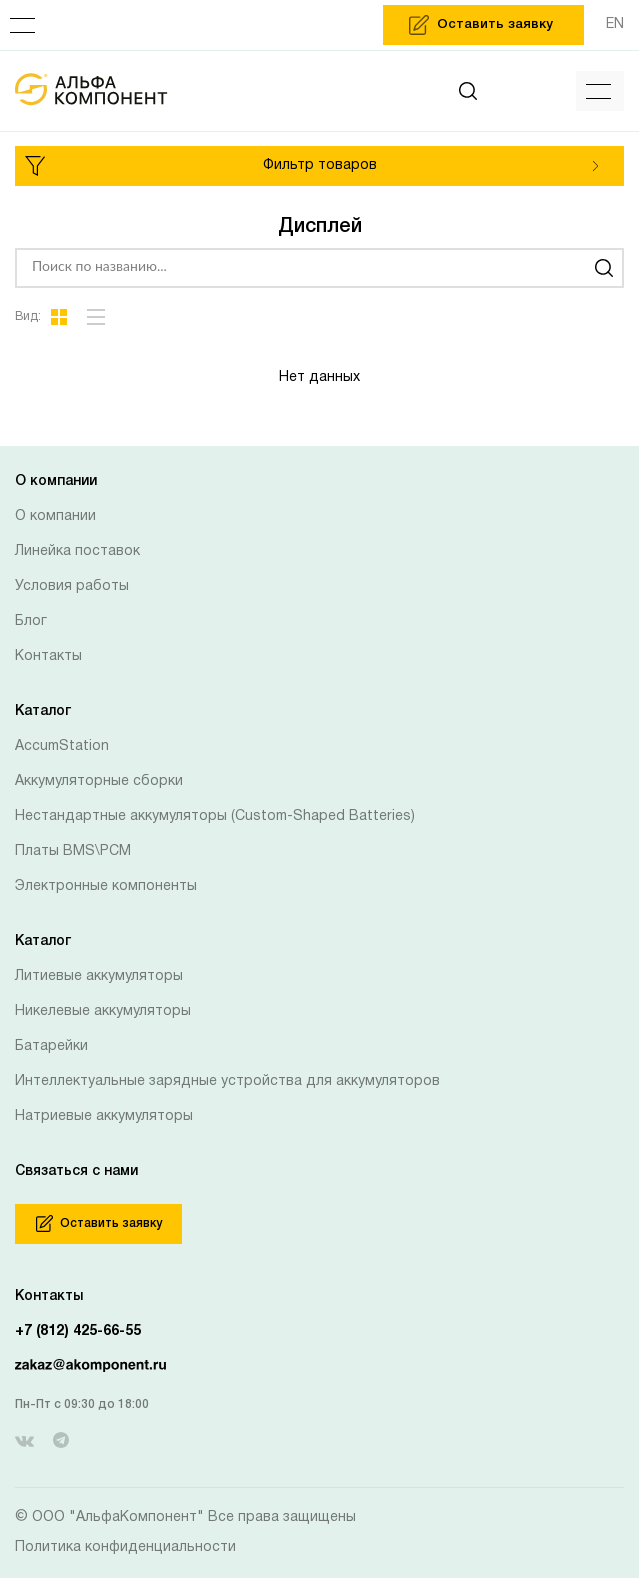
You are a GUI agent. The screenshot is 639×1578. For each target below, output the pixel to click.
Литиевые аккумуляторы (99, 976)
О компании (55, 516)
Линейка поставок (77, 551)
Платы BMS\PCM (73, 851)
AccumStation (62, 746)
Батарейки (51, 1046)
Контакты (48, 656)
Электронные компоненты (106, 886)
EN (615, 24)
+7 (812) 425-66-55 (78, 1331)
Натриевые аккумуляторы (104, 1116)
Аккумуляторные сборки (99, 781)
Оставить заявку (99, 1223)
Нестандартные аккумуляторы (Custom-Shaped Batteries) (215, 816)
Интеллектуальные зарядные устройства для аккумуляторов (227, 1081)
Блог (31, 621)
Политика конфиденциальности (125, 1547)
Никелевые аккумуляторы (103, 1011)
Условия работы (72, 586)
